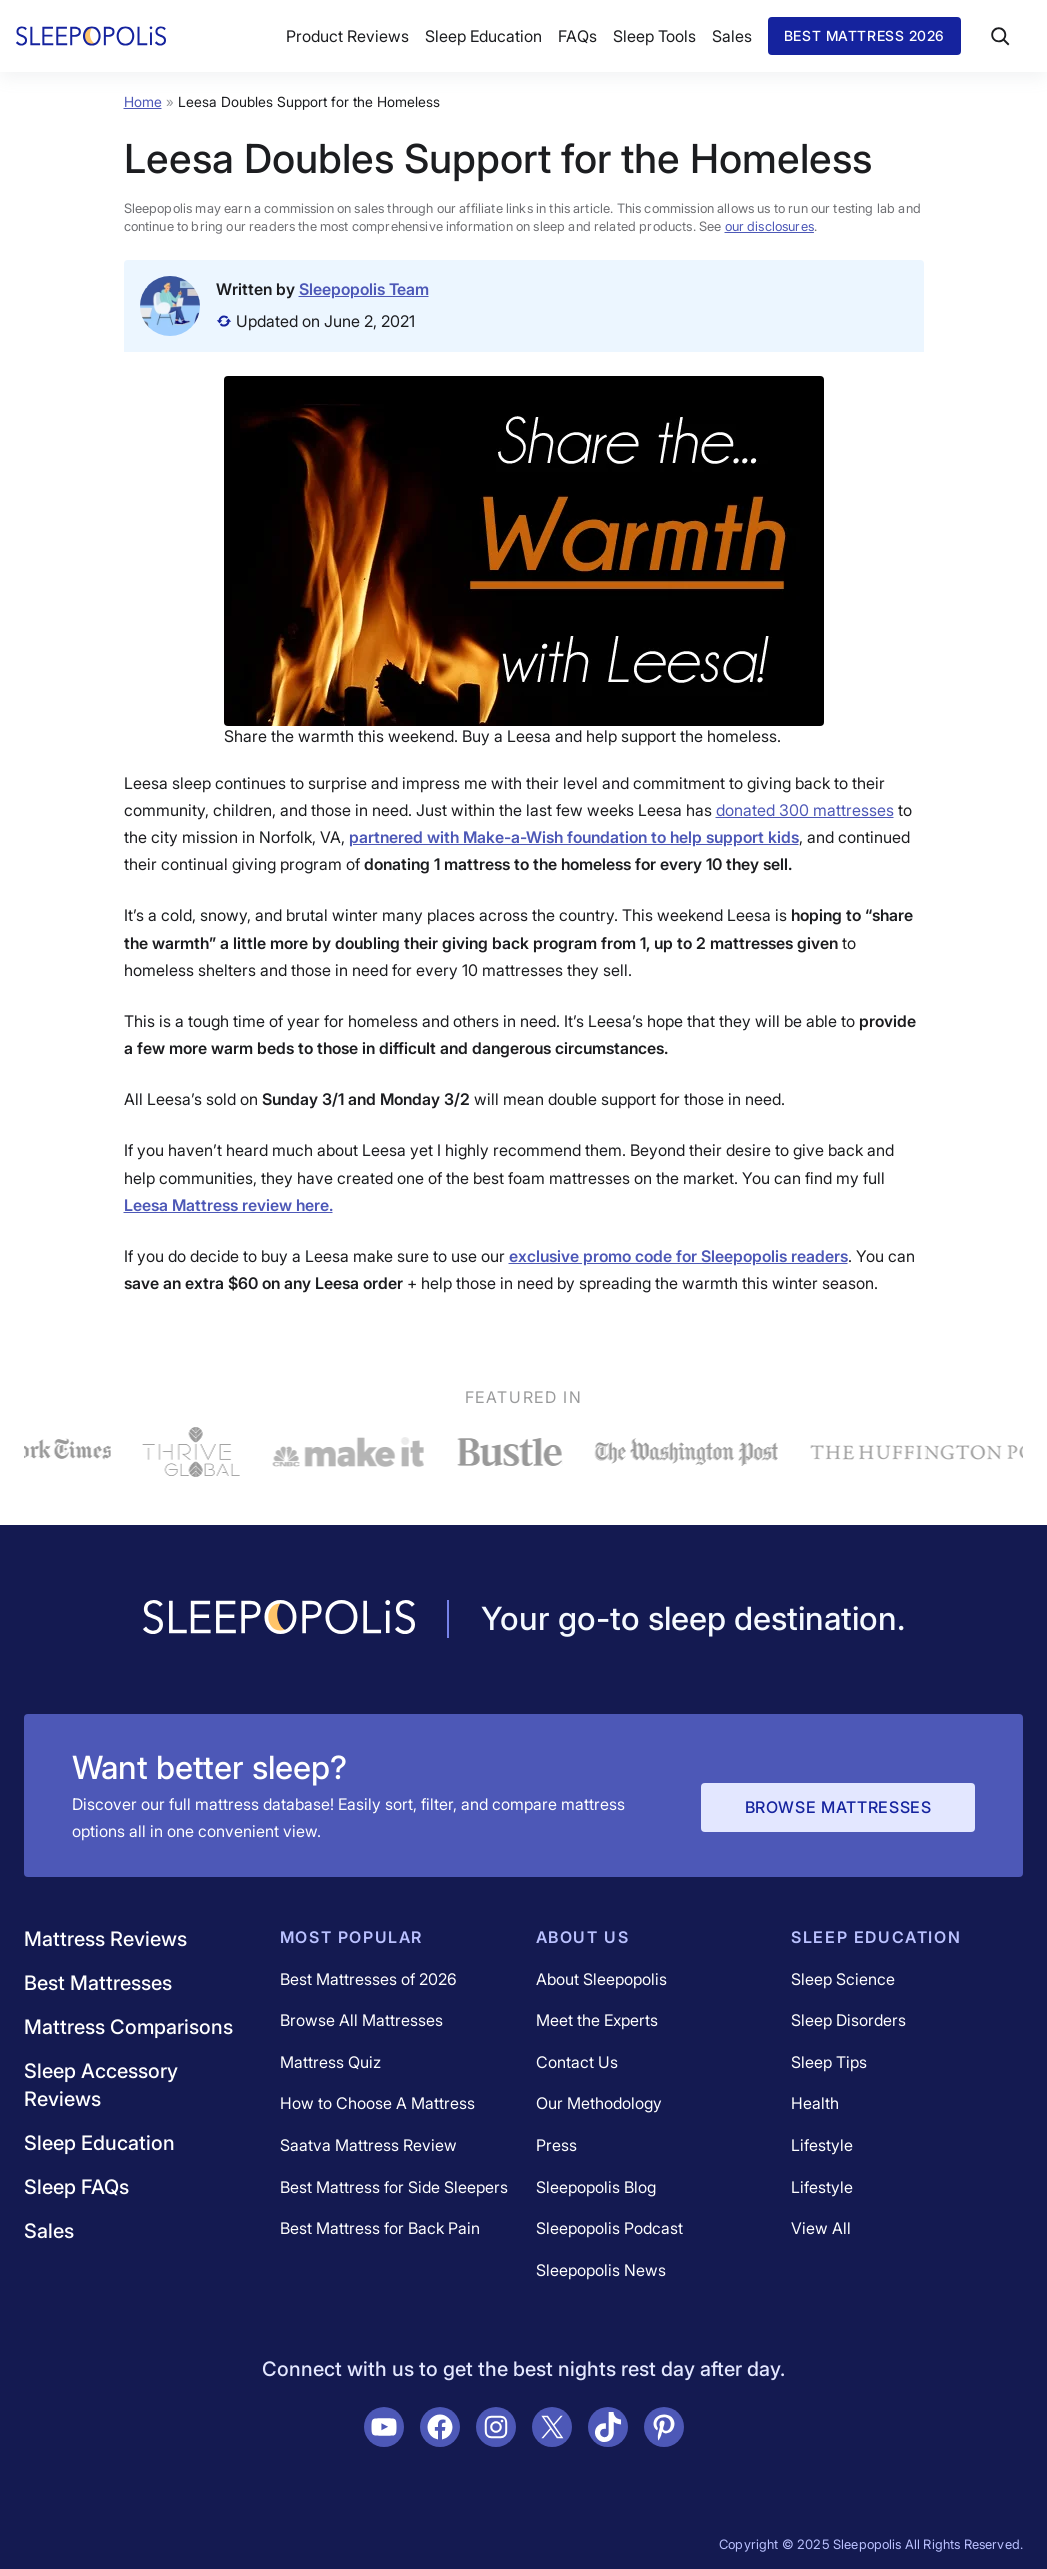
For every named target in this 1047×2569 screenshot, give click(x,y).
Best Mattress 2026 (864, 35)
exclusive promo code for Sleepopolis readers (678, 1256)
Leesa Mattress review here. (228, 1205)
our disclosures (769, 226)
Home (143, 101)
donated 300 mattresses (805, 810)
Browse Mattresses (838, 1807)
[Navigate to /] (279, 1619)
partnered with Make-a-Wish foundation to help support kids (574, 837)
